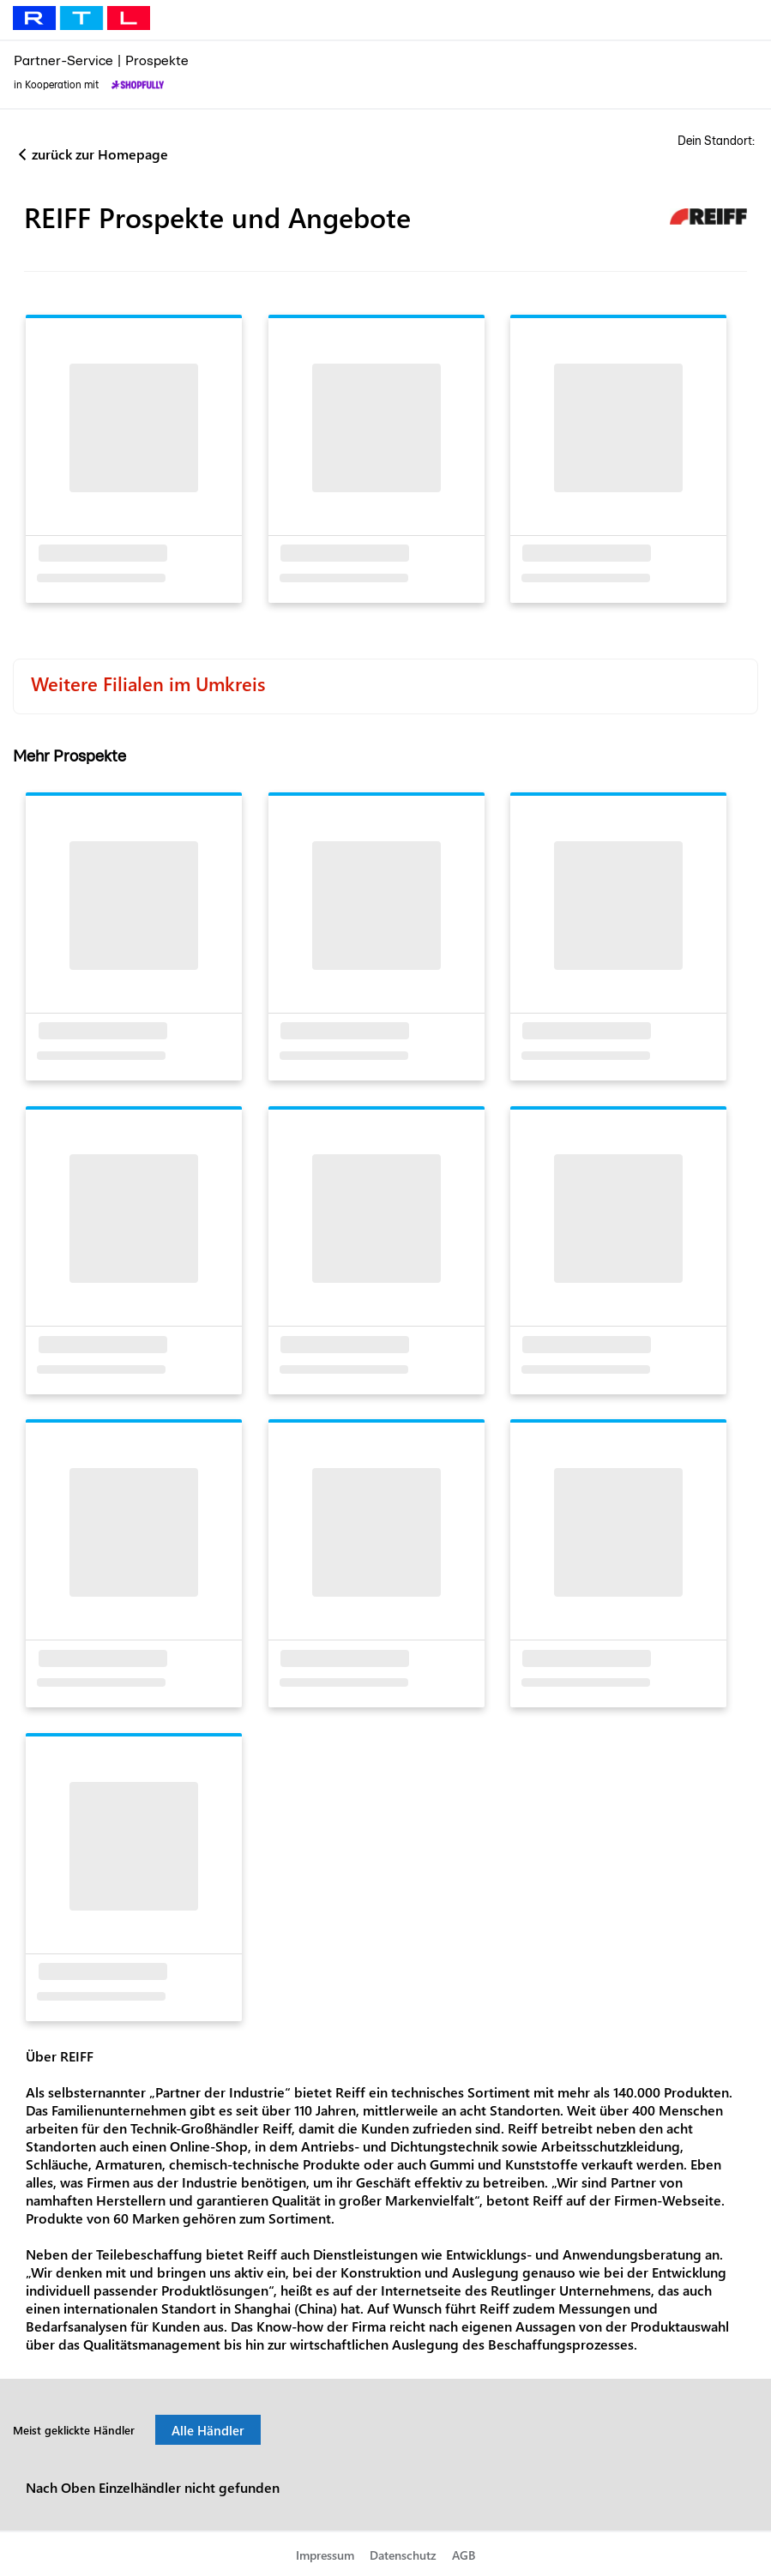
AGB (463, 2555)
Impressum (325, 2555)
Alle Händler (208, 2430)
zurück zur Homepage (100, 154)
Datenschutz (403, 2555)
